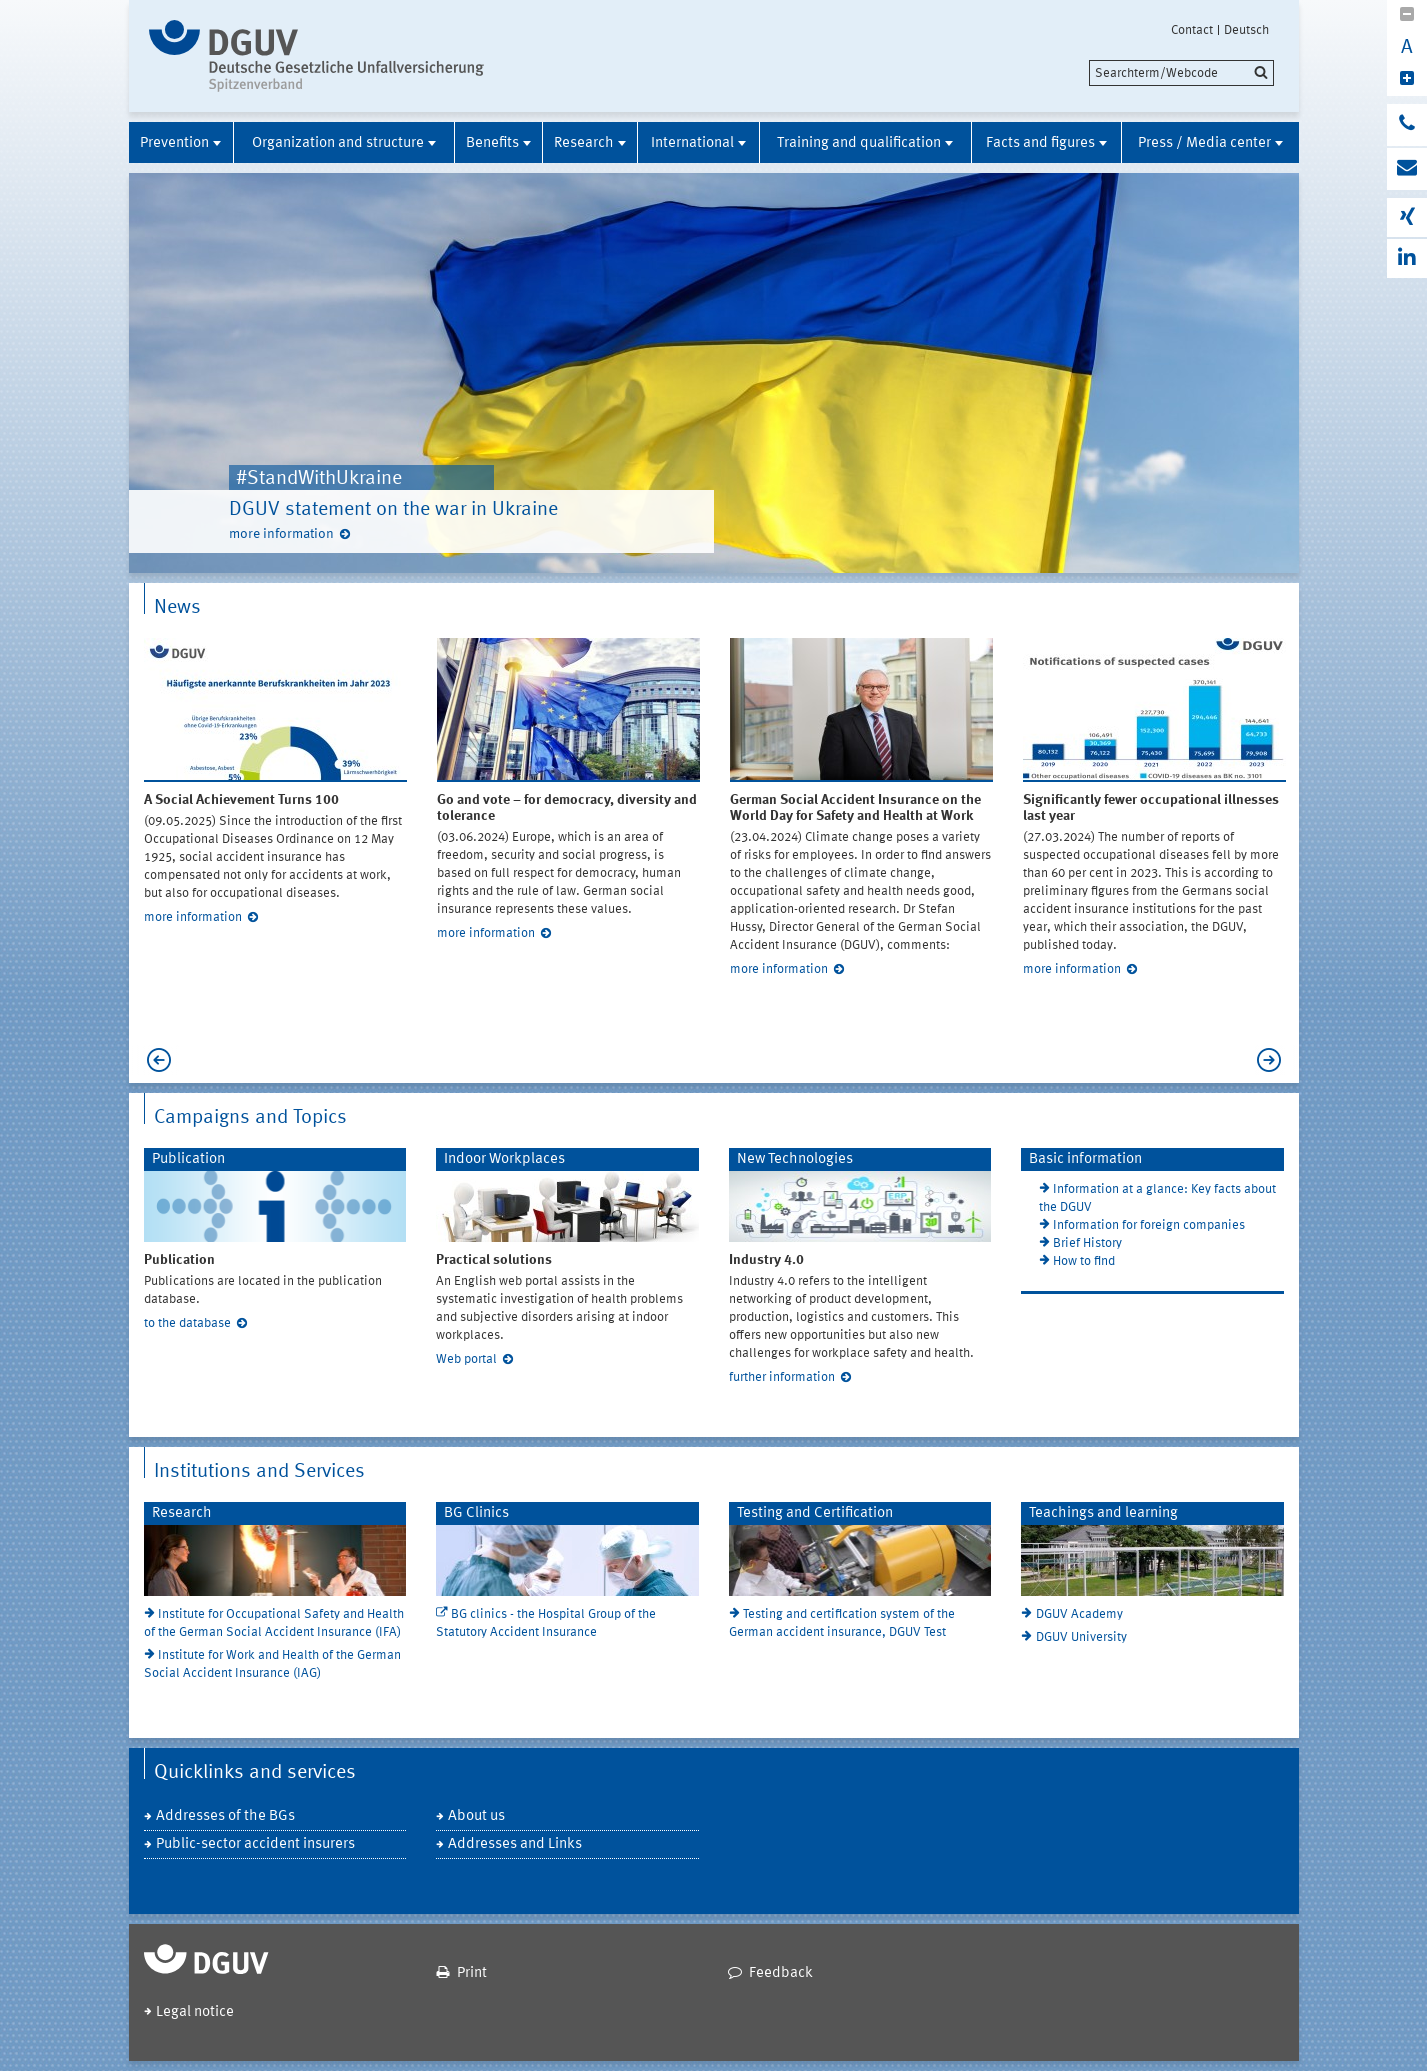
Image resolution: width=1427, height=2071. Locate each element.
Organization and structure (338, 143)
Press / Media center (1204, 143)
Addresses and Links (515, 1844)
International (692, 143)
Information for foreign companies (1149, 1225)
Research (584, 143)
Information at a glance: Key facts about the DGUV (1158, 1198)
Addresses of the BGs (225, 1816)
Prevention (174, 143)
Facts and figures (1040, 143)
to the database (187, 1323)
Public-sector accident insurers (255, 1844)
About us (476, 1816)
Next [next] (1274, 1060)
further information (782, 1377)
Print (472, 1973)
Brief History (1087, 1243)
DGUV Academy (1079, 1614)
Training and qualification (859, 143)
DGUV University (1081, 1637)
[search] (1181, 73)
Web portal (466, 1359)
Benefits (492, 143)
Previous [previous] (154, 1060)
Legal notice (195, 2012)
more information (281, 534)
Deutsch (1246, 30)
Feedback (781, 1973)
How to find (1084, 1261)
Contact (1192, 30)
